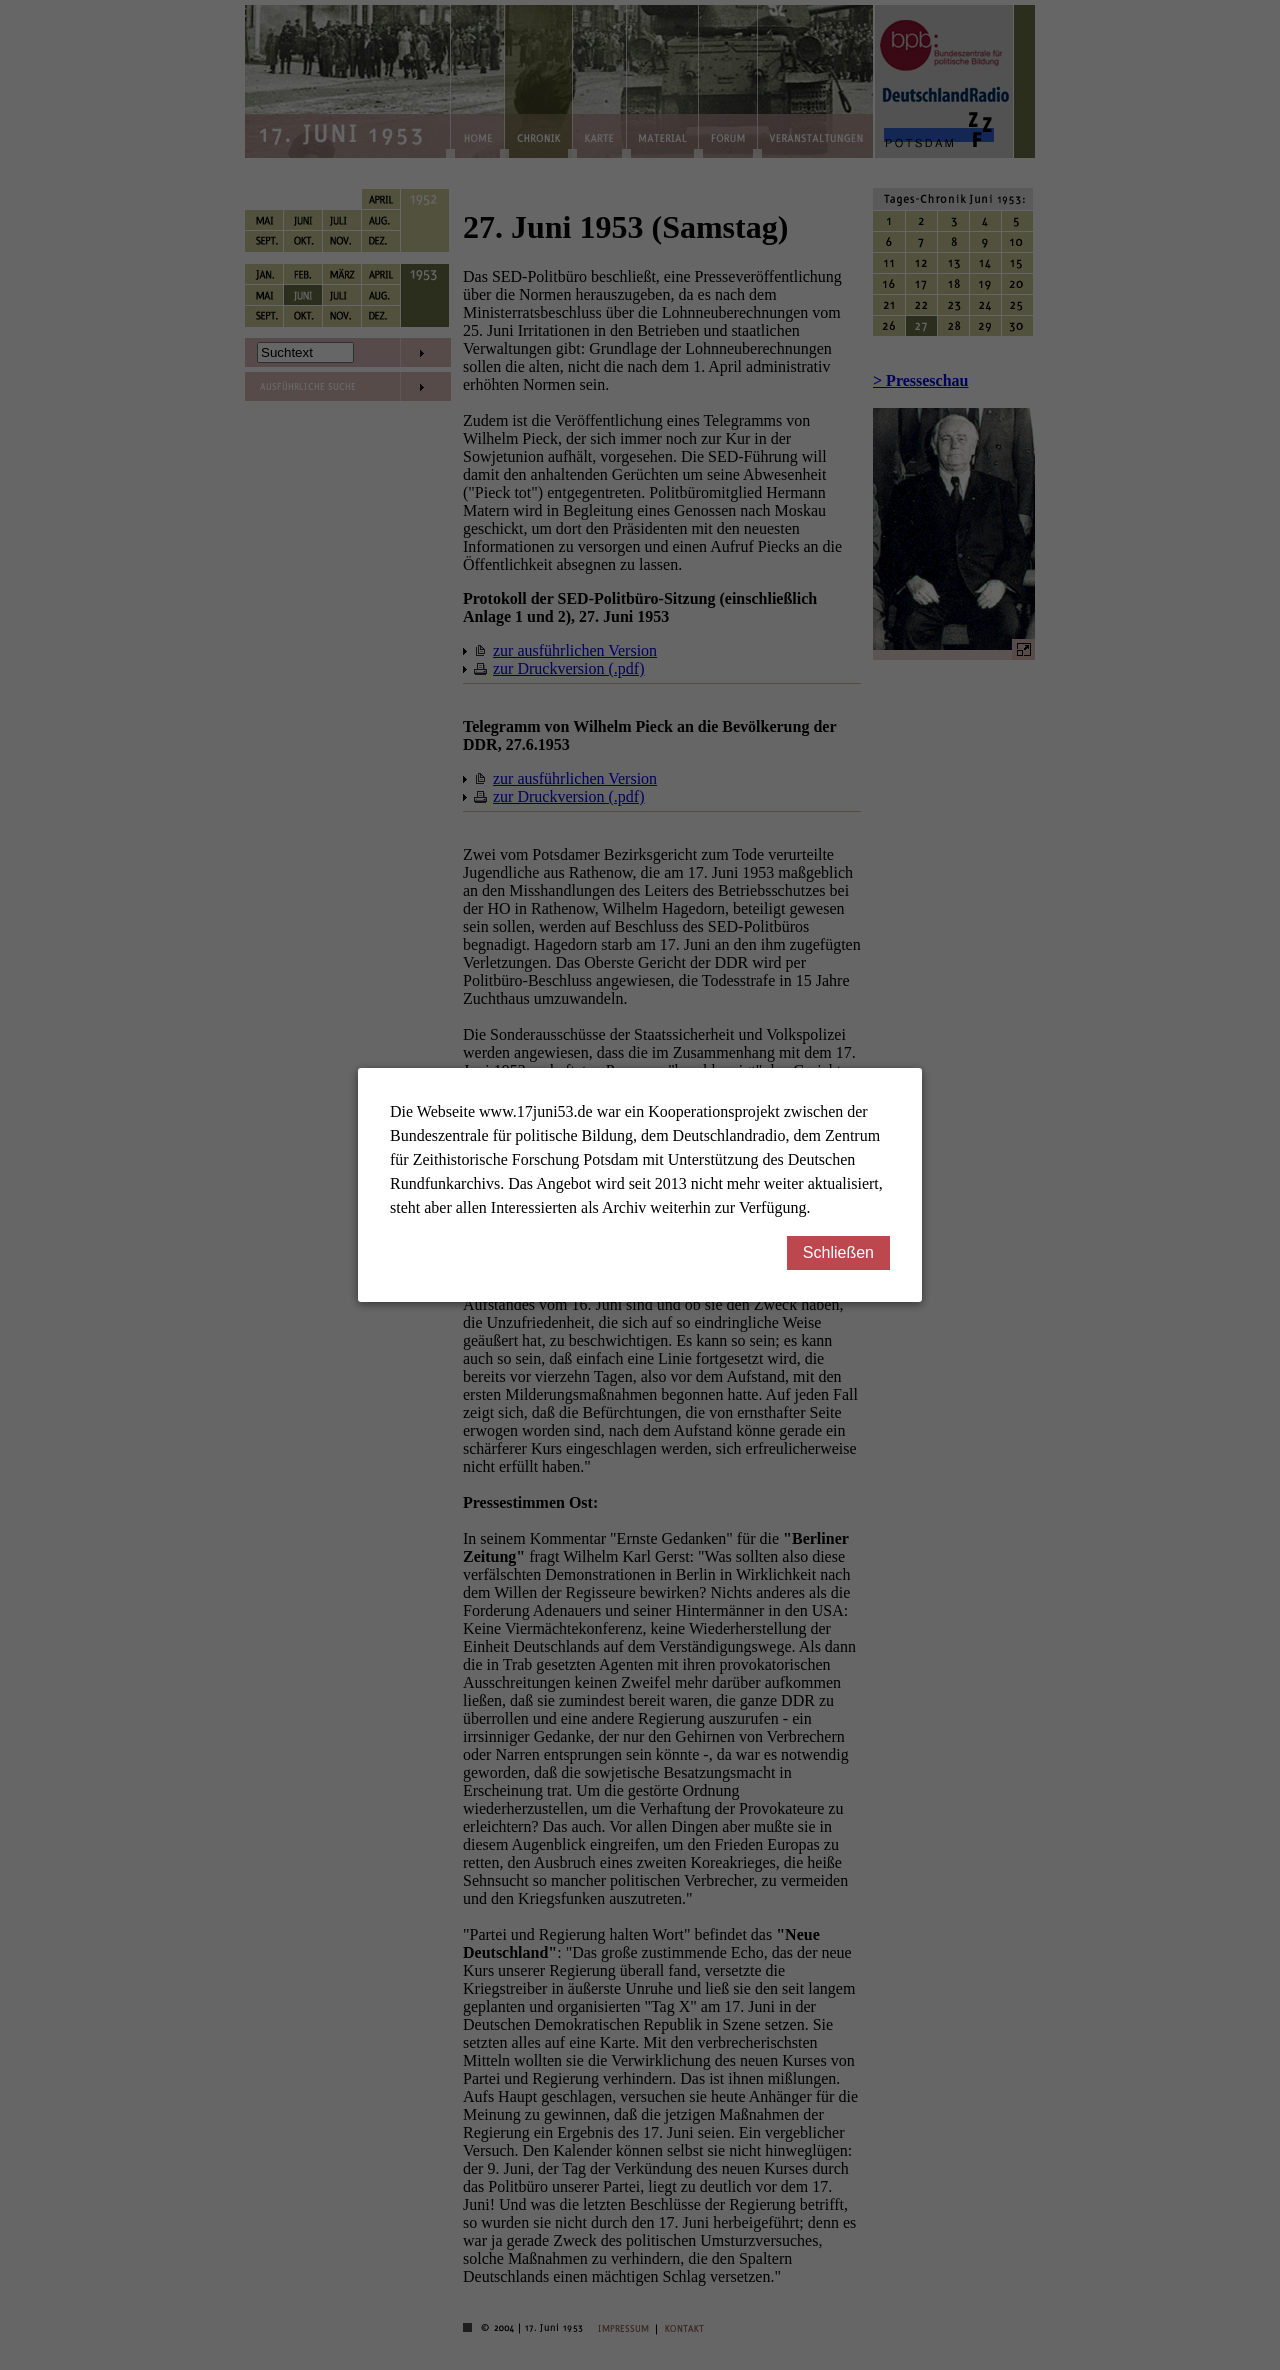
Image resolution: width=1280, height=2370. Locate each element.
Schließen (846, 1252)
